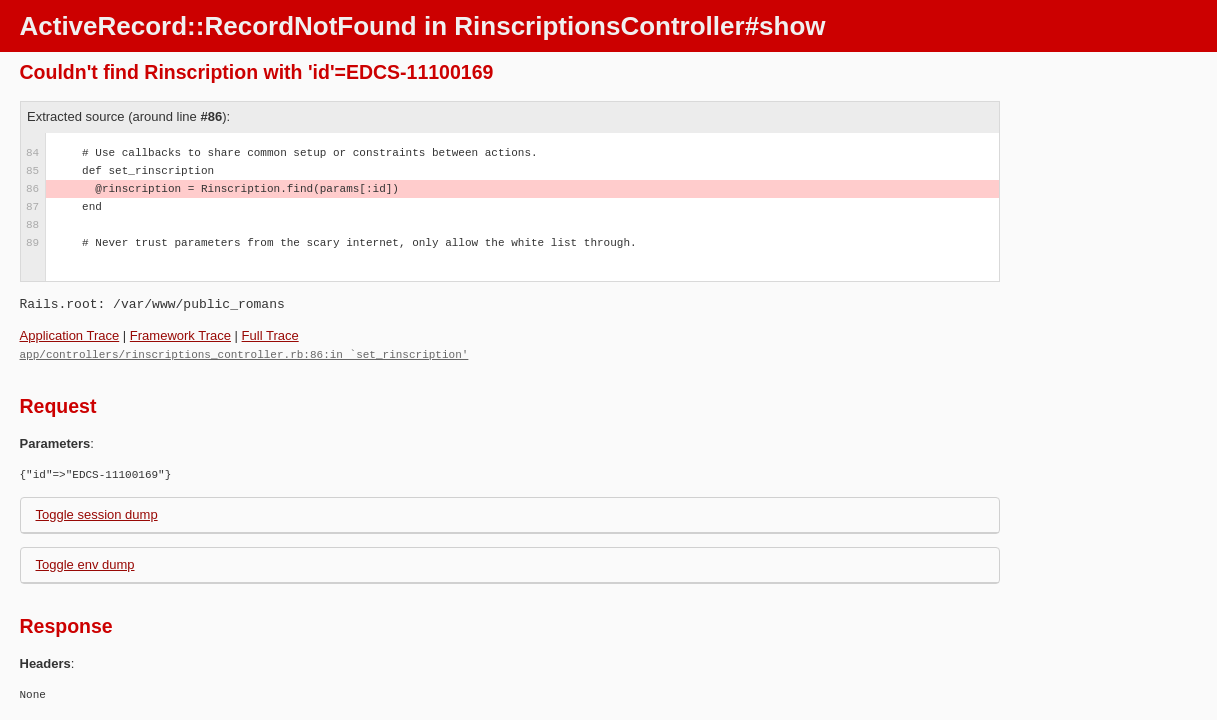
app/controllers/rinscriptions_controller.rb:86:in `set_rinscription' (244, 353)
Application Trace (70, 335)
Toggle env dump (85, 563)
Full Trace (270, 335)
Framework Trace (180, 335)
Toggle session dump (97, 513)
